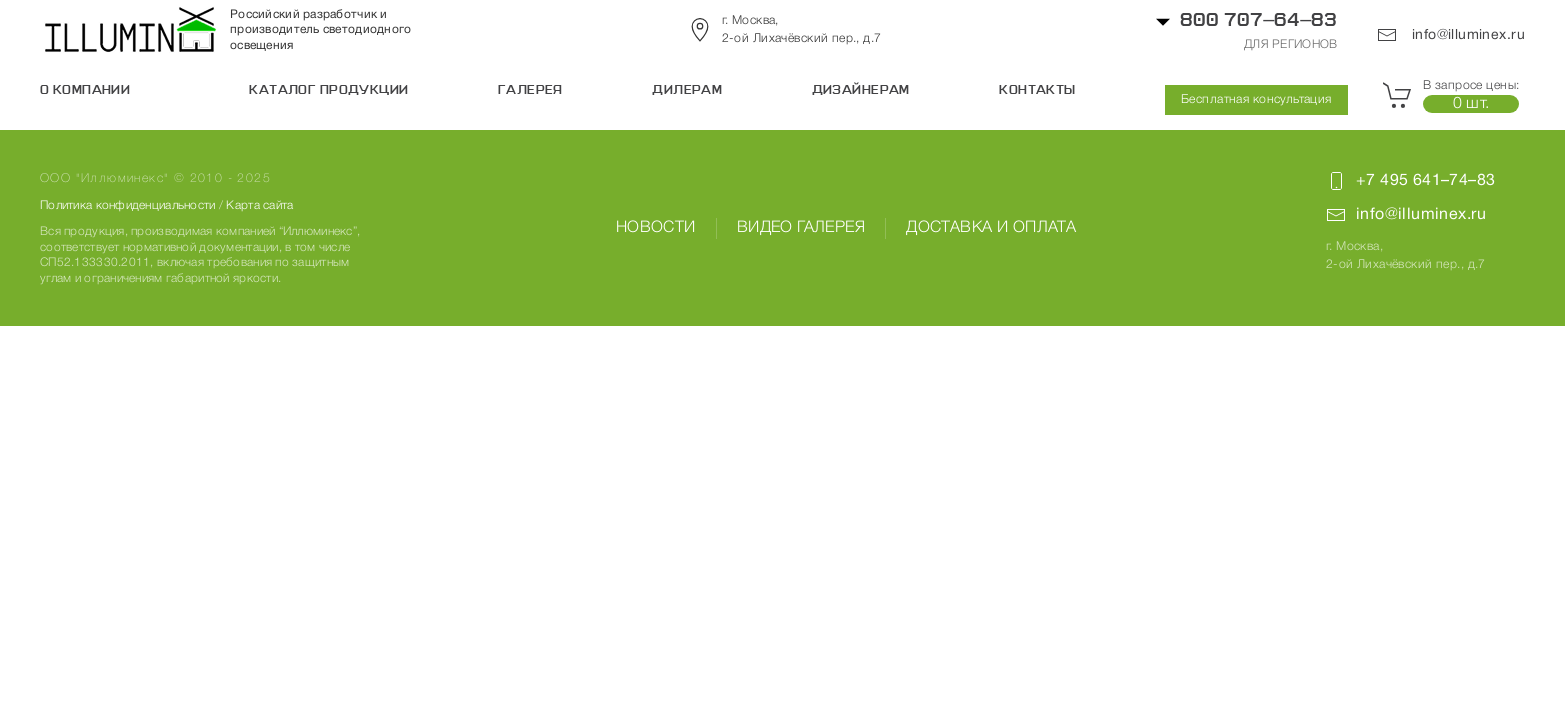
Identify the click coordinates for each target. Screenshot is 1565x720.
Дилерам (687, 91)
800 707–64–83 (1258, 21)
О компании (85, 91)
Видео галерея (801, 228)
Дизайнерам (861, 91)
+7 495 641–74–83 (1426, 181)
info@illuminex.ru (1451, 35)
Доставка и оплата (991, 228)
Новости (656, 228)
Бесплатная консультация (1256, 99)
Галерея (530, 91)
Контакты (1037, 91)
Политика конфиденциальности (128, 205)
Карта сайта (259, 205)
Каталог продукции (328, 91)
